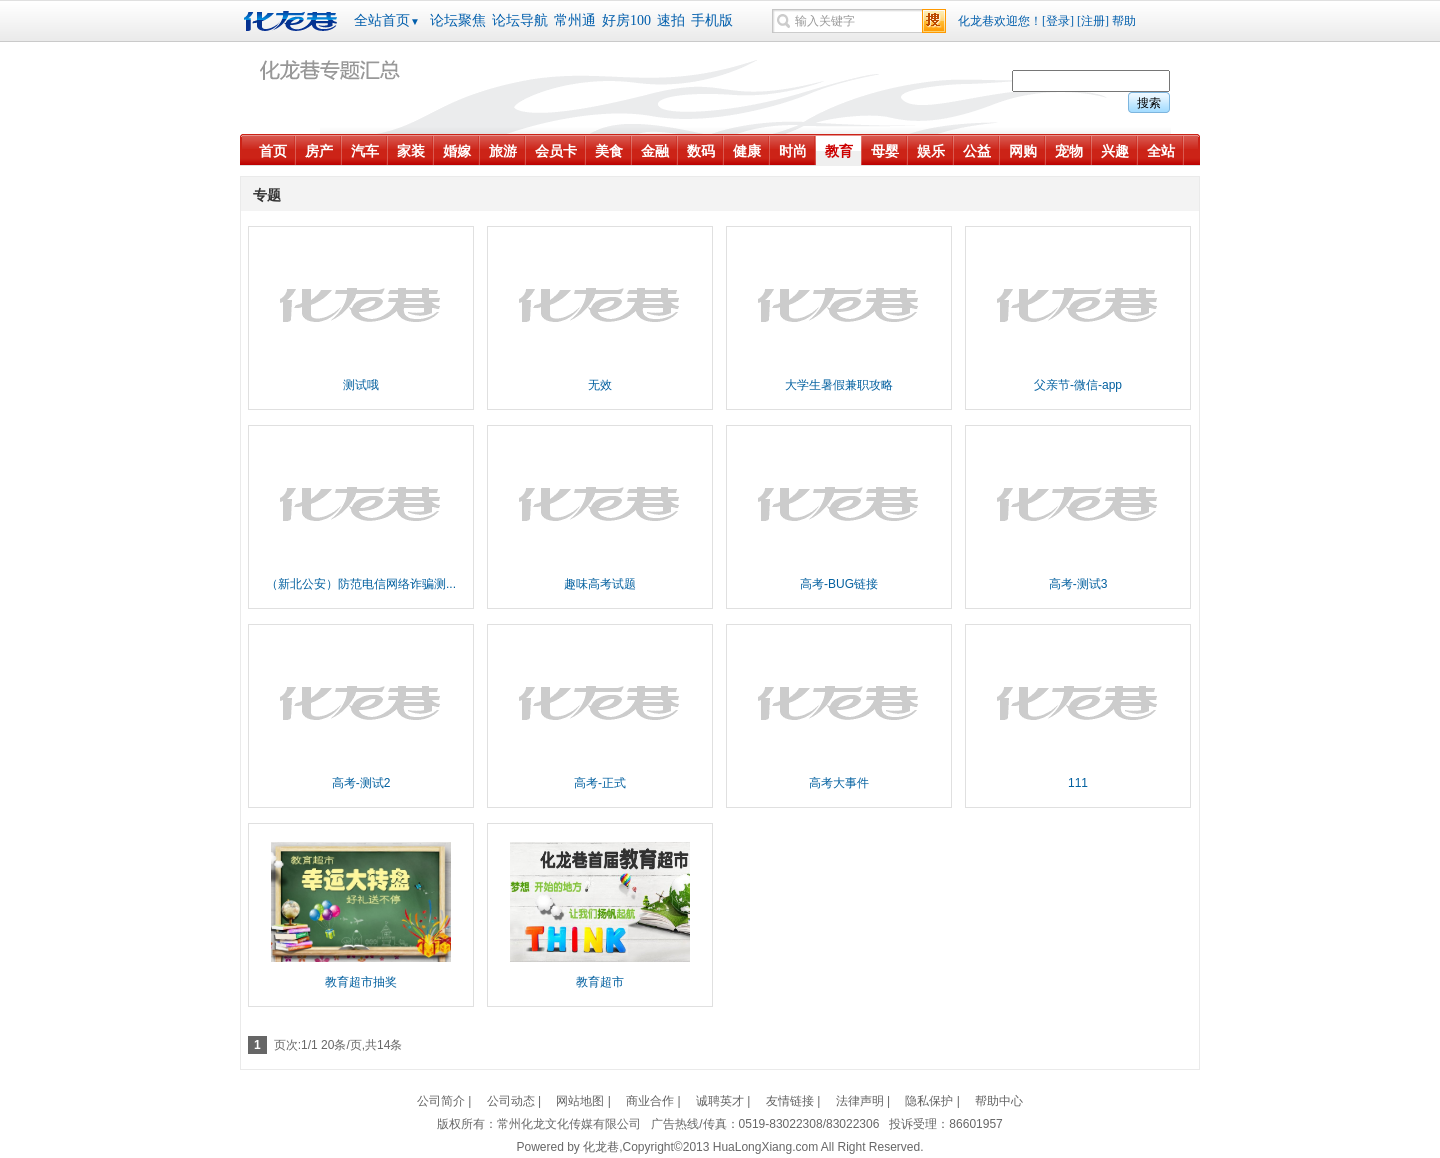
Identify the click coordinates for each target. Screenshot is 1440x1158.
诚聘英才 (720, 1101)
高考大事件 (839, 783)
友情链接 (790, 1101)
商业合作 (650, 1101)
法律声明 (860, 1101)
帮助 (1124, 21)
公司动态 (511, 1101)
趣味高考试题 (600, 584)
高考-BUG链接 (839, 584)
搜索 (1149, 103)
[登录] (1058, 21)
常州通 (575, 20)
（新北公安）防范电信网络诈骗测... (361, 584)
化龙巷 (293, 21)
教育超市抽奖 (361, 982)
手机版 (712, 20)
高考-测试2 (361, 783)
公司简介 (441, 1101)
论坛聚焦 (458, 20)
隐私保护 (929, 1101)
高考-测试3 (1078, 584)
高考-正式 (600, 783)
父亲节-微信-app (1078, 385)
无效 (600, 385)
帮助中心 (999, 1101)
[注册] (1093, 21)
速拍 (671, 20)
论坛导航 (520, 20)
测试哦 (361, 385)
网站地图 (580, 1101)
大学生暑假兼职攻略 (839, 385)
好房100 (626, 20)
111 (1078, 783)
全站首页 (387, 20)
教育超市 (600, 982)
